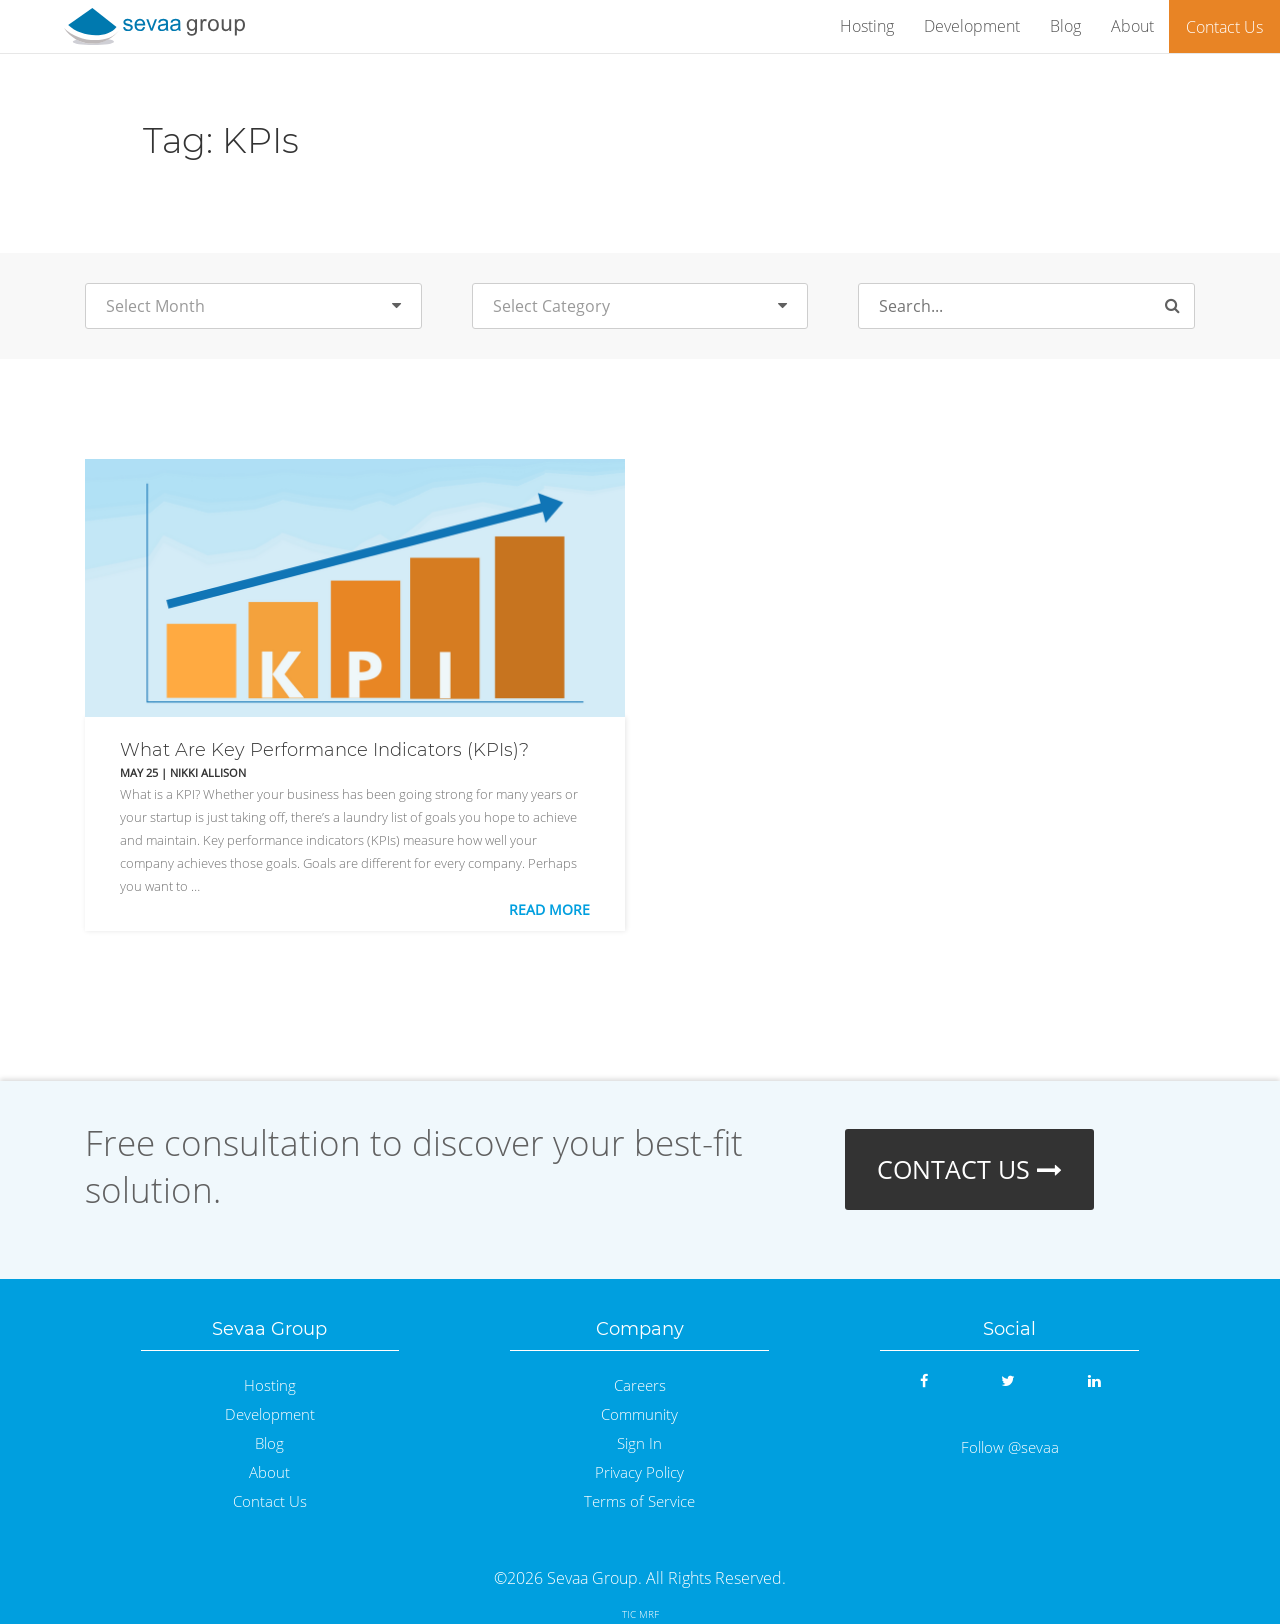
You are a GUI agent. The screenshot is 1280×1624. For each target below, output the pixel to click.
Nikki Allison (208, 772)
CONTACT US (969, 1169)
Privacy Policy (639, 1472)
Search (1181, 308)
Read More (549, 909)
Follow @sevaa (1010, 1447)
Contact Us (1224, 27)
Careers (640, 1385)
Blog (1065, 26)
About (1132, 26)
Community (639, 1414)
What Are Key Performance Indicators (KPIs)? (324, 750)
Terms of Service (639, 1501)
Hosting (867, 26)
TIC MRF (640, 1614)
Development (972, 26)
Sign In (639, 1443)
